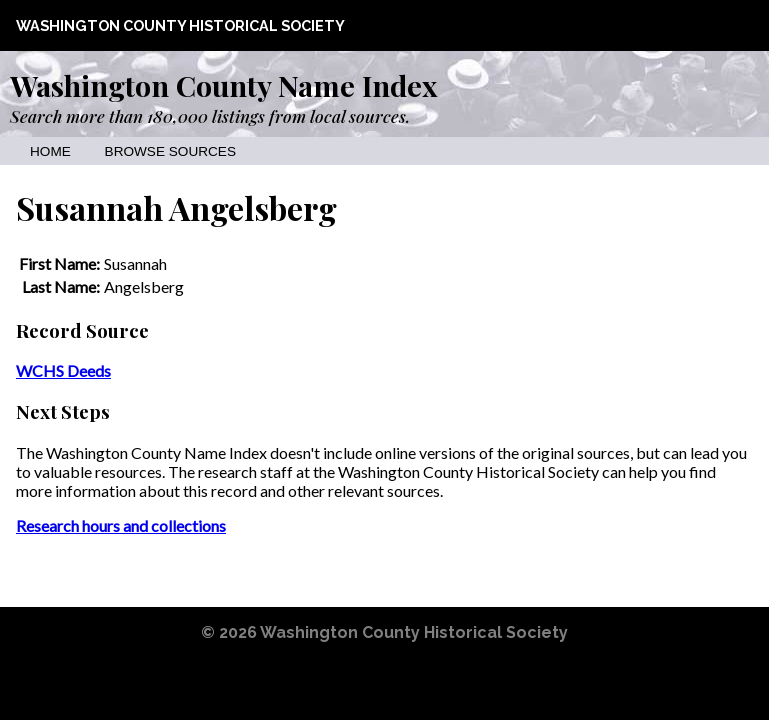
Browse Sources (170, 151)
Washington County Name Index (223, 85)
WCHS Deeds (63, 370)
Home (50, 151)
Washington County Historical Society (180, 25)
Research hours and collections (121, 525)
